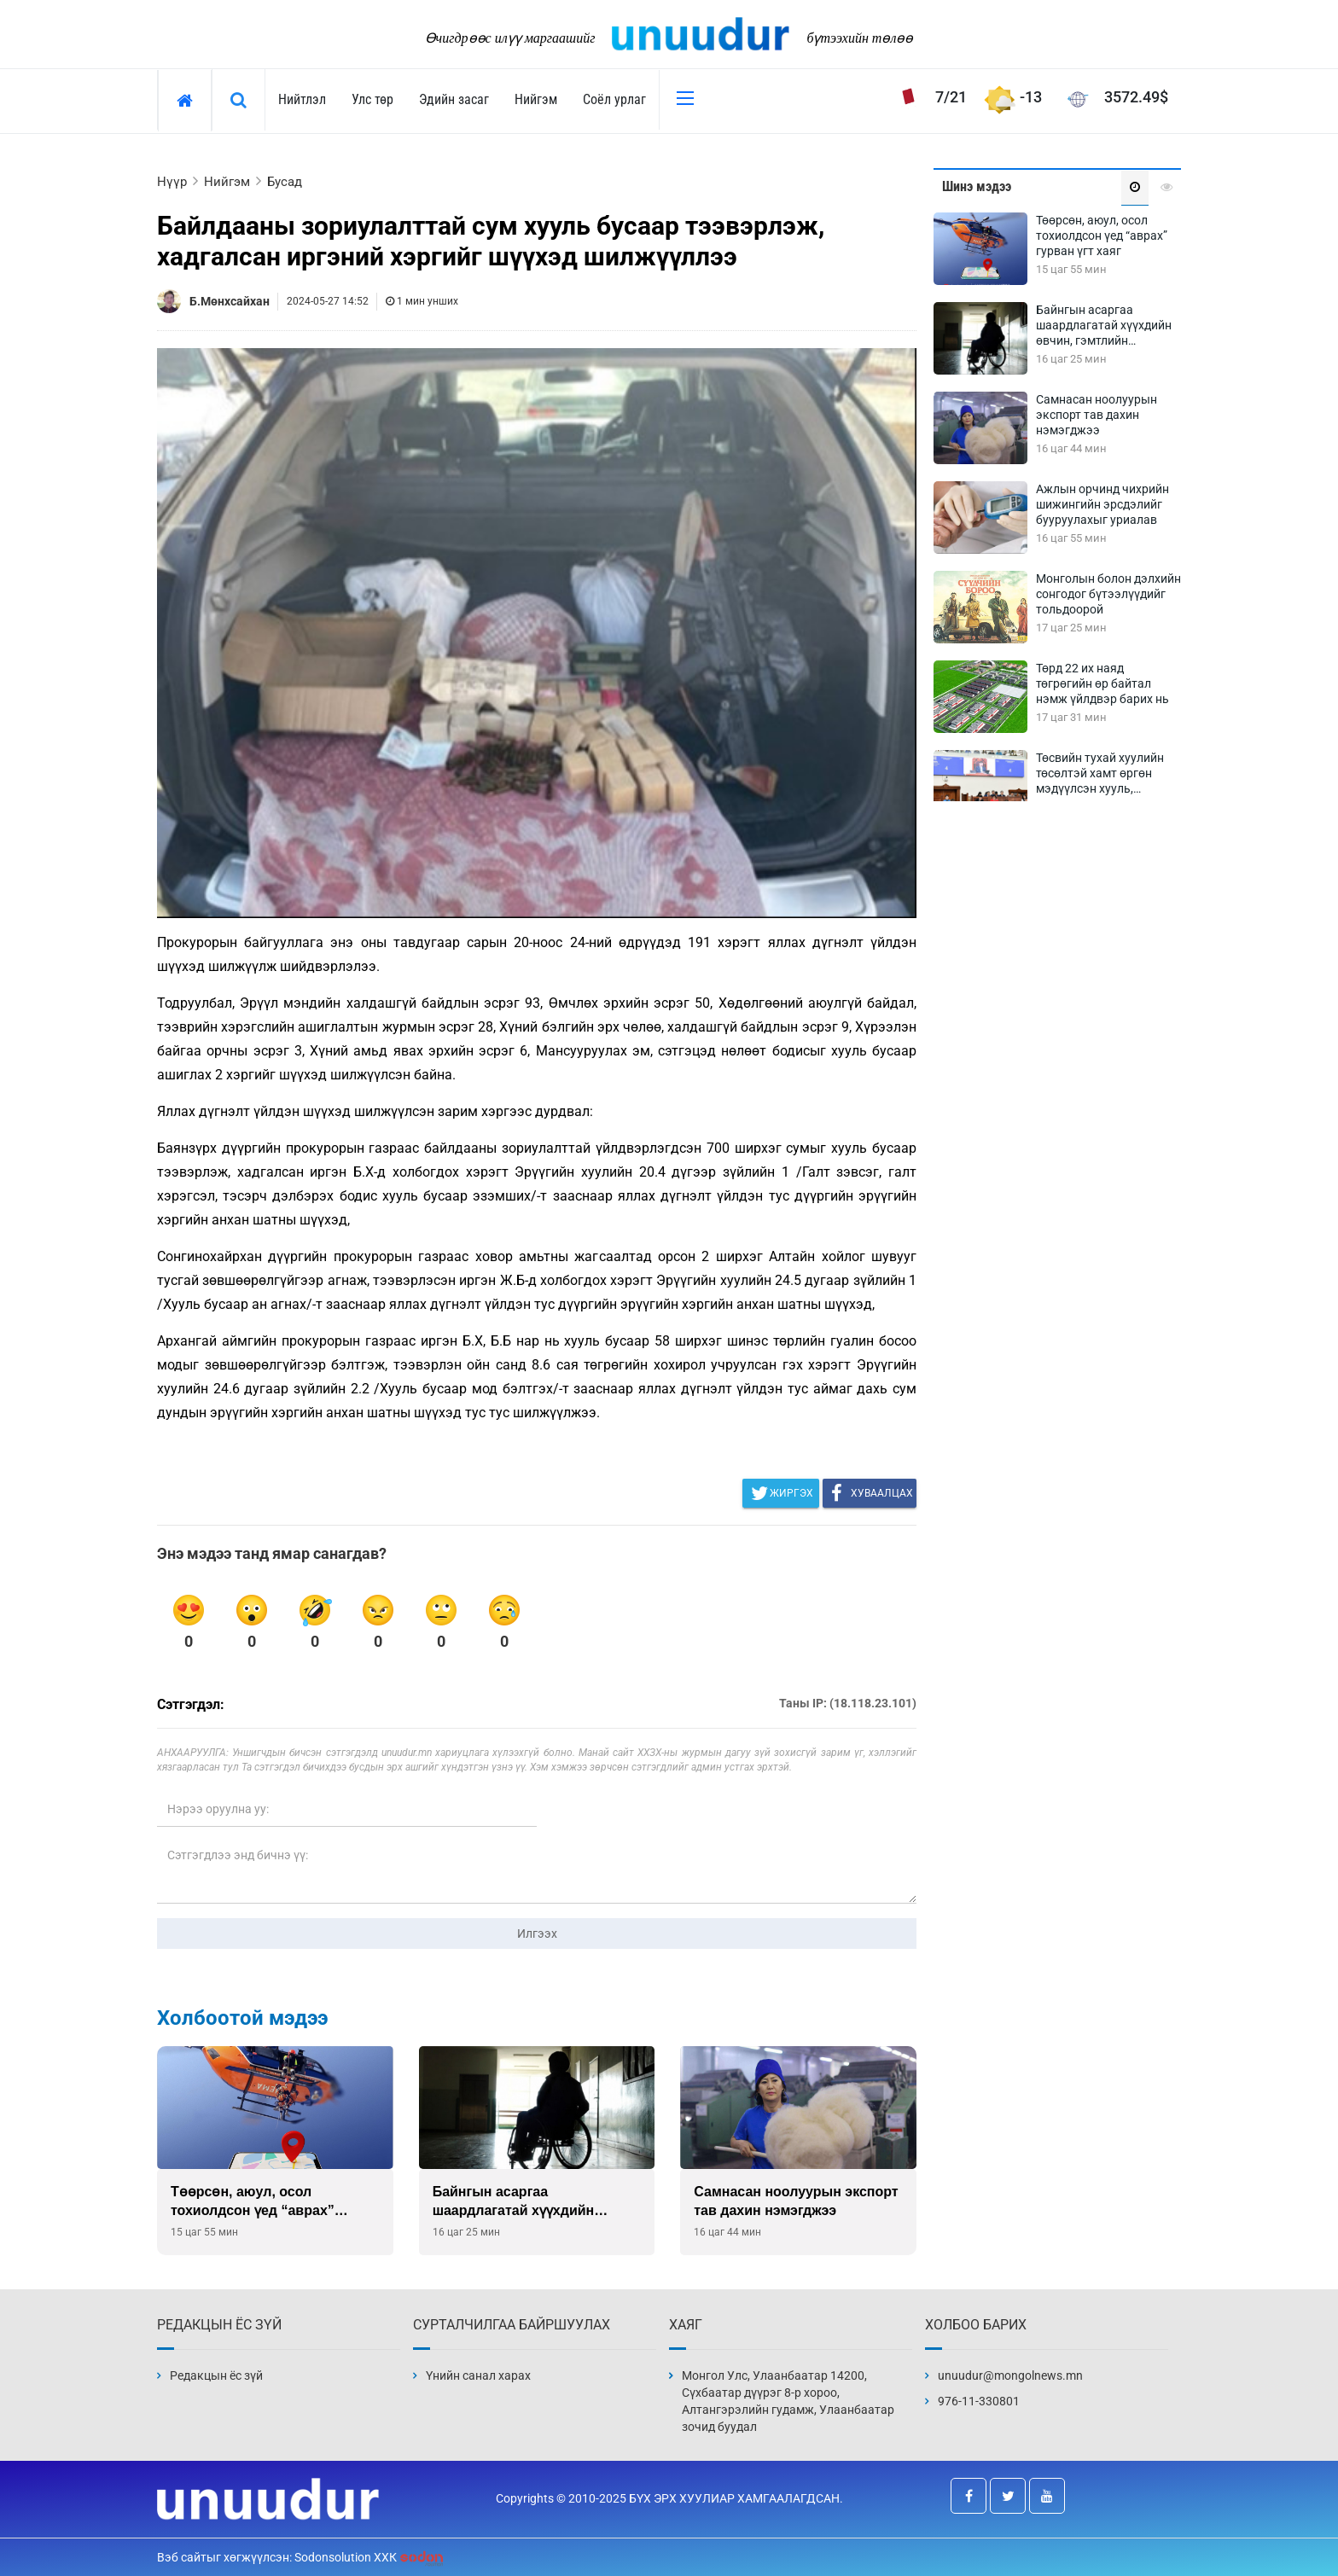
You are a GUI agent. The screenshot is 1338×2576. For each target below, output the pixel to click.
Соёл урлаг (614, 99)
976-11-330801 (979, 2401)
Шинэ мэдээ (976, 186)
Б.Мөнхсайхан (229, 301)
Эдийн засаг (454, 99)
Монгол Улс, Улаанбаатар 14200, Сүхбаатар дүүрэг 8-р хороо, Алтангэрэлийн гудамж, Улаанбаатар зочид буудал (788, 2401)
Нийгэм (536, 99)
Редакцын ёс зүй (216, 2375)
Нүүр (172, 181)
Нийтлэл (302, 99)
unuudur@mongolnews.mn (1010, 2375)
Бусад (284, 181)
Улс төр (372, 99)
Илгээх (537, 1933)
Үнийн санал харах (478, 2375)
